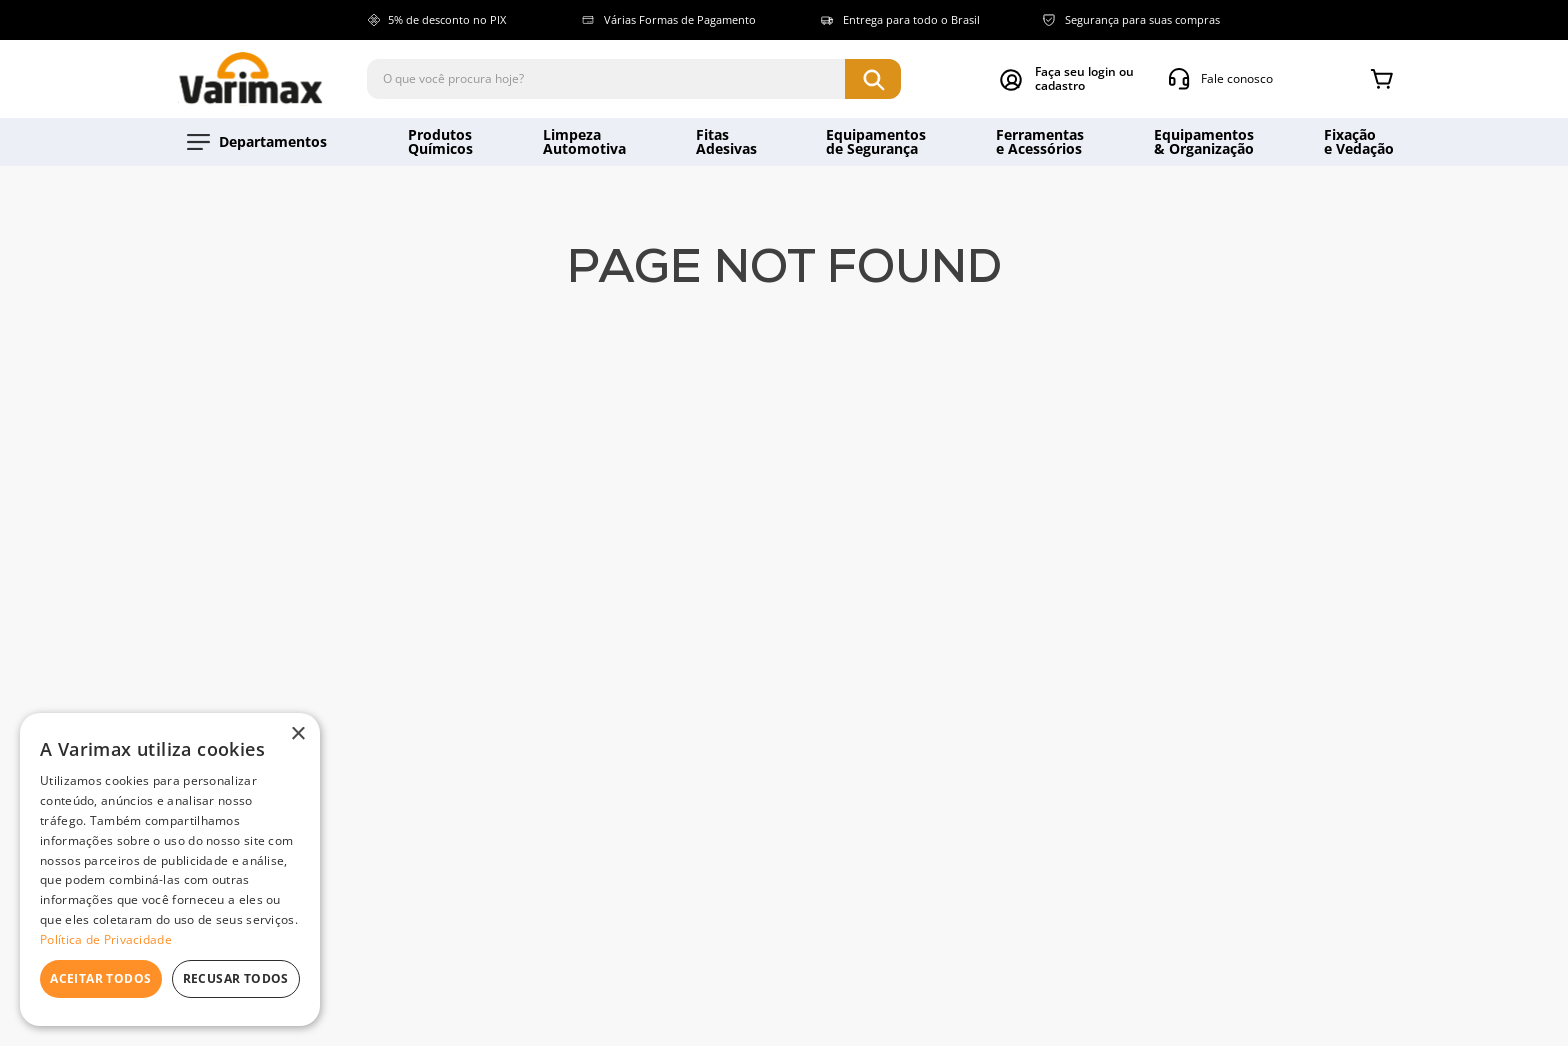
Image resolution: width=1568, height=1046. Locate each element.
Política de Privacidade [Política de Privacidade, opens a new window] (106, 939)
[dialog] (170, 869)
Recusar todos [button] (236, 978)
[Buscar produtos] (873, 79)
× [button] (297, 734)
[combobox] (634, 79)
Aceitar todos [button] (100, 978)
